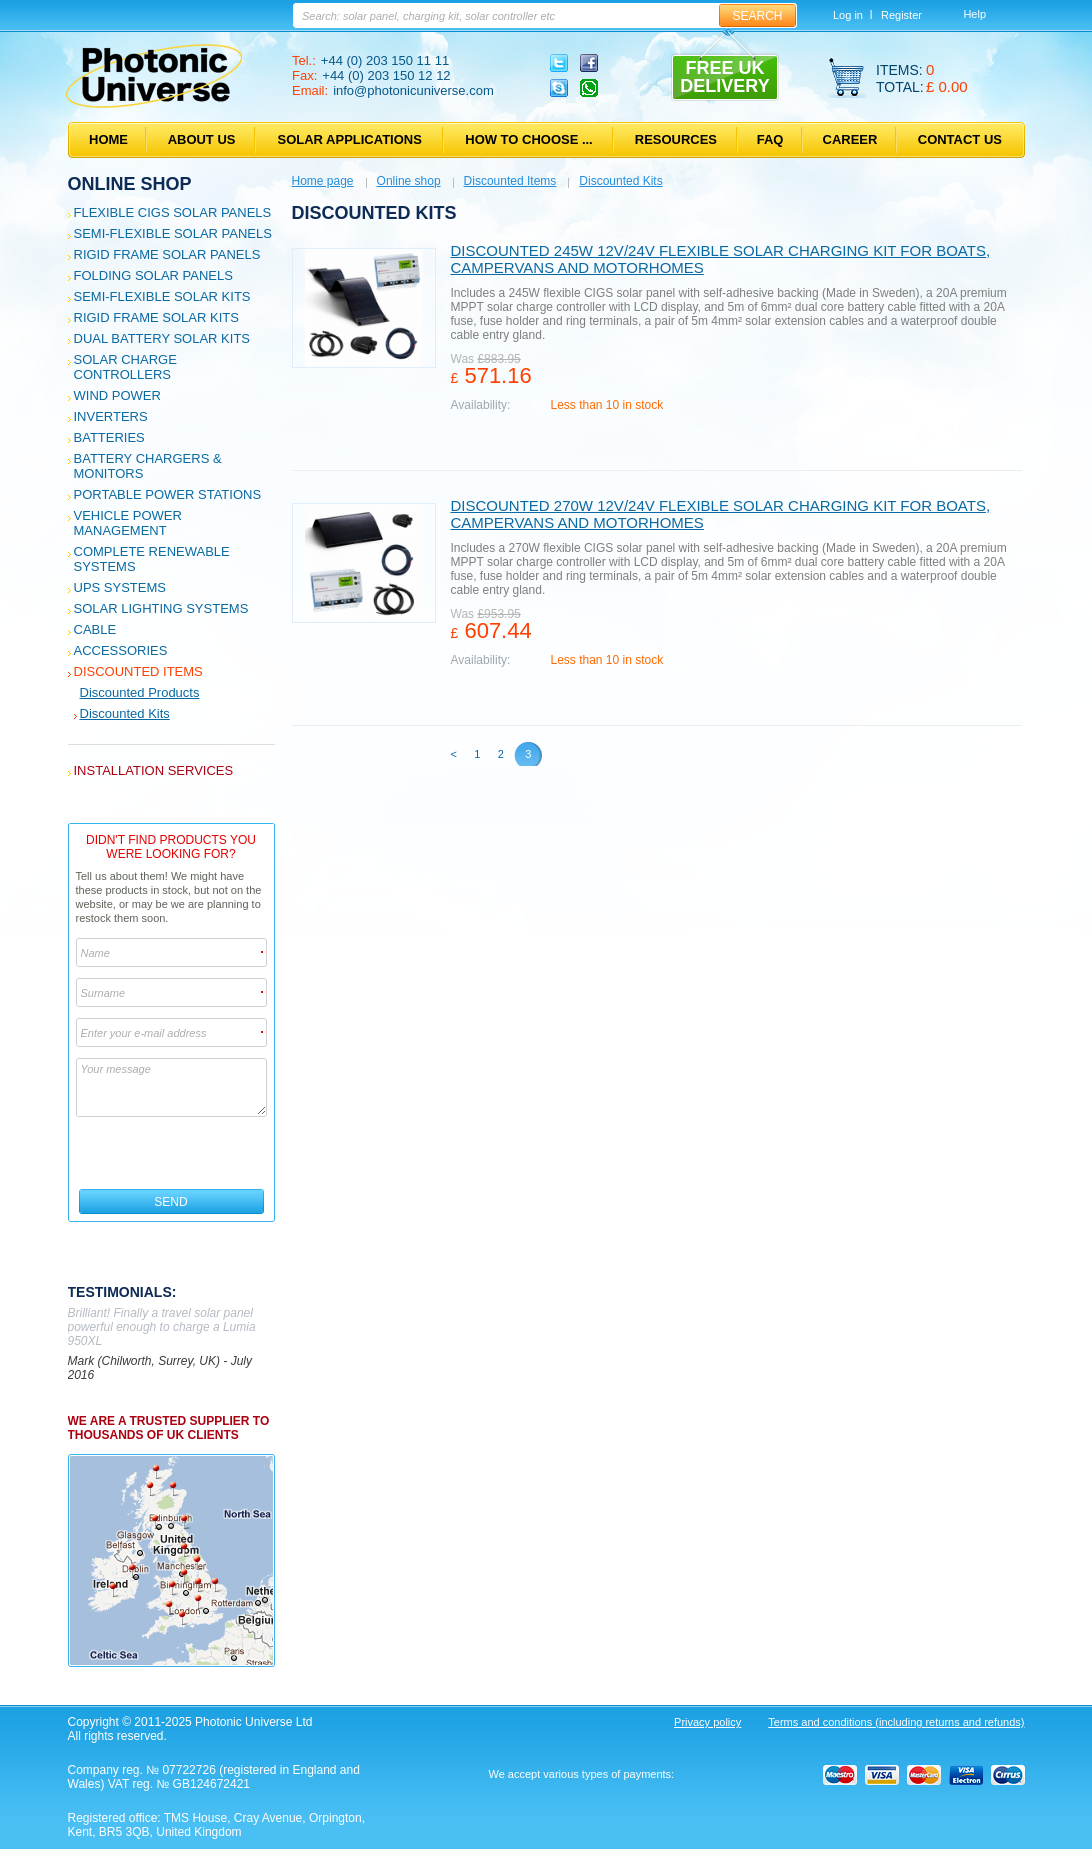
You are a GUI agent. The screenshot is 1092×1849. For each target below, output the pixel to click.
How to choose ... (528, 139)
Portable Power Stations (168, 494)
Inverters (111, 416)
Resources (676, 139)
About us (202, 139)
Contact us (960, 139)
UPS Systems (120, 587)
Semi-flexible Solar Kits (162, 296)
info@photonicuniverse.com (413, 90)
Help (974, 14)
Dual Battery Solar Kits (162, 338)
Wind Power (117, 395)
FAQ (770, 139)
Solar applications (350, 139)
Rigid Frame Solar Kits (156, 317)
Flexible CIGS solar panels (173, 212)
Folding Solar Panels (153, 275)
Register (901, 15)
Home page (323, 181)
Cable (95, 629)
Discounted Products (140, 692)
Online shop (130, 184)
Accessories (121, 650)
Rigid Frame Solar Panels (167, 254)
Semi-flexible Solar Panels (173, 233)
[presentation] (172, 1153)
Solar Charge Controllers (125, 367)
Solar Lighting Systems (161, 608)
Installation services (154, 770)
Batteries (109, 437)
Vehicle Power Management (128, 523)
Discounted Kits (125, 713)
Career (850, 139)
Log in (848, 15)
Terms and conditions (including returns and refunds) (896, 1722)
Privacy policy (707, 1722)
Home (108, 139)
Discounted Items (138, 671)
